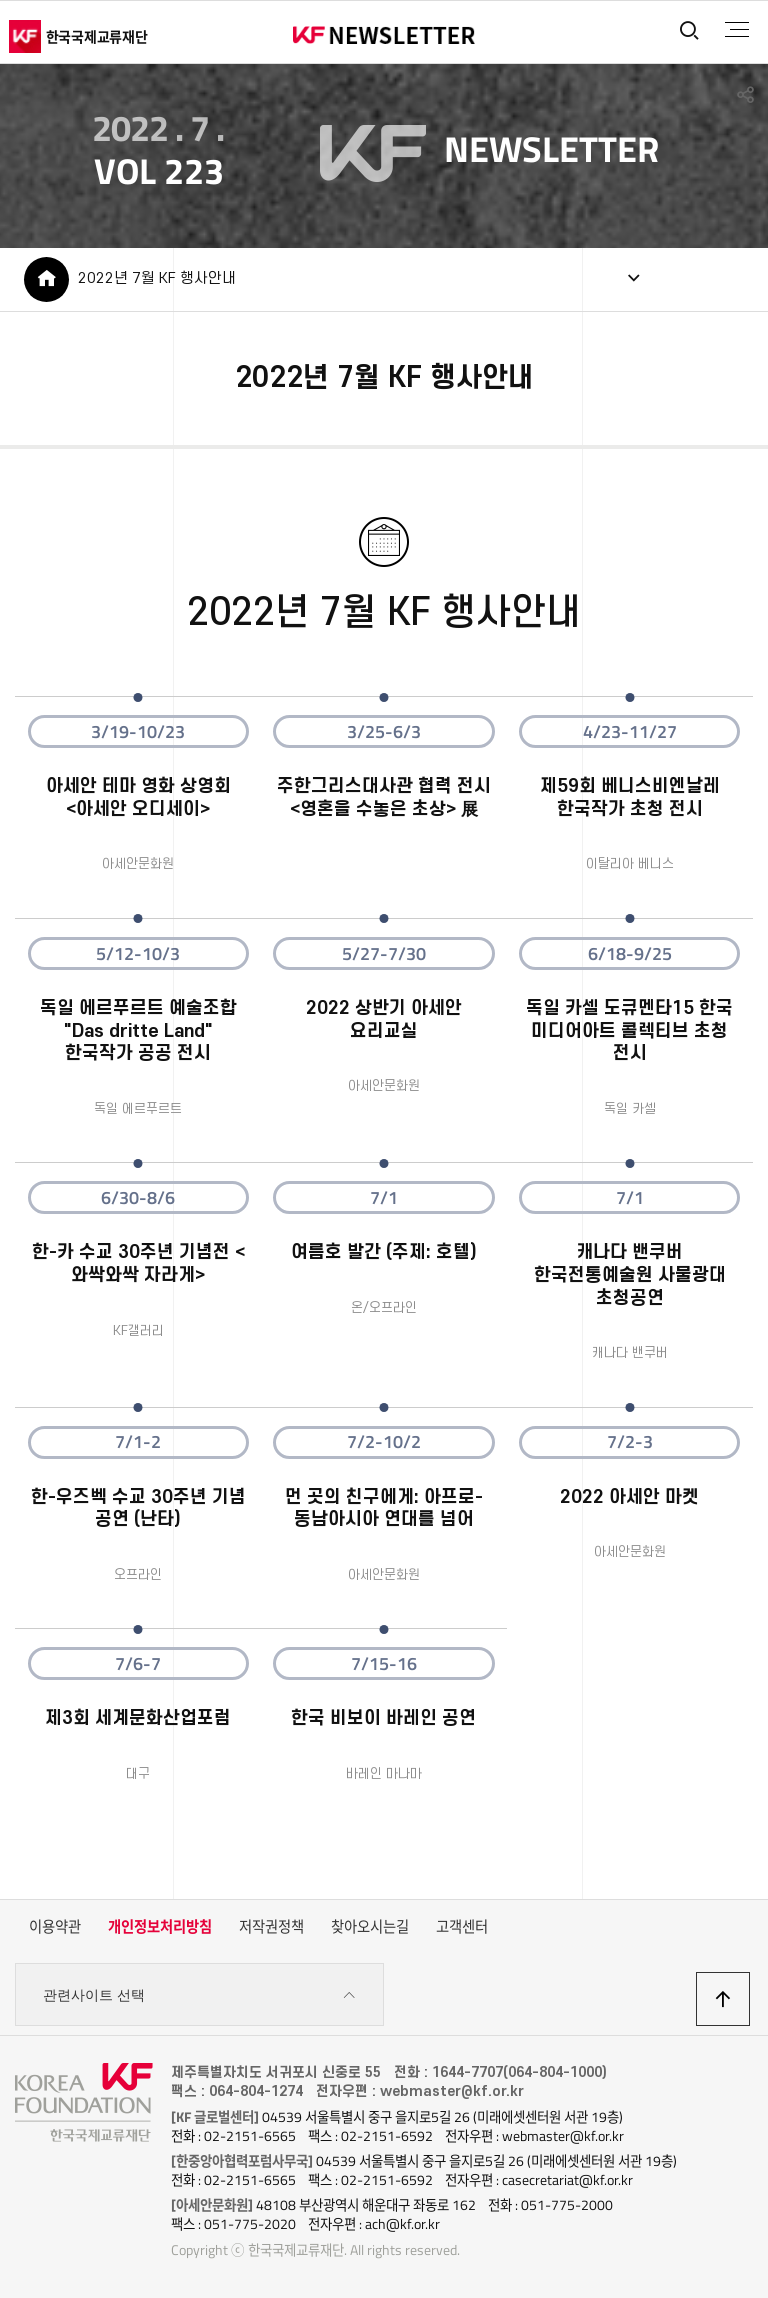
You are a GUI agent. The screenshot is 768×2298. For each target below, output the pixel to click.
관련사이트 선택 (199, 1996)
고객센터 (462, 1928)
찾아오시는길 (370, 1928)
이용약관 (55, 1928)
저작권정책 (271, 1928)
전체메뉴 (736, 30)
